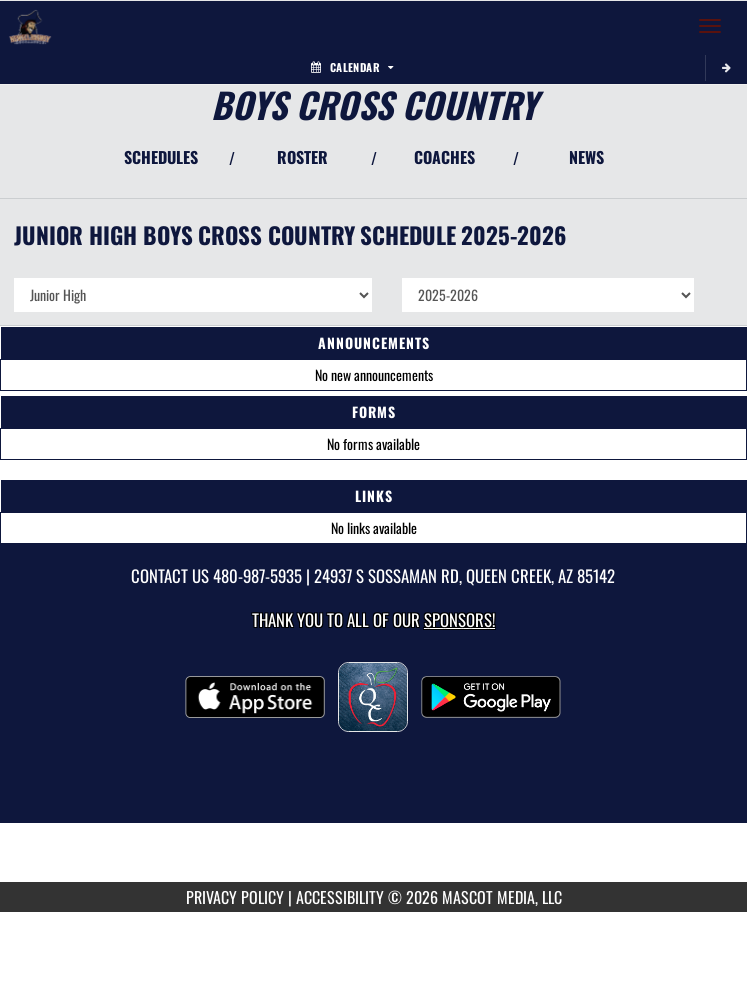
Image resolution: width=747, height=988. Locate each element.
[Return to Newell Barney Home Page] (30, 26)
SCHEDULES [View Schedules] (161, 157)
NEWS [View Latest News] (586, 157)
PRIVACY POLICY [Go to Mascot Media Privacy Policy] (235, 897)
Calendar (352, 67)
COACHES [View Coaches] (444, 157)
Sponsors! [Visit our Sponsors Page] (459, 619)
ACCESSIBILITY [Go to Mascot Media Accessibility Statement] (340, 897)
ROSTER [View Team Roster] (302, 157)
